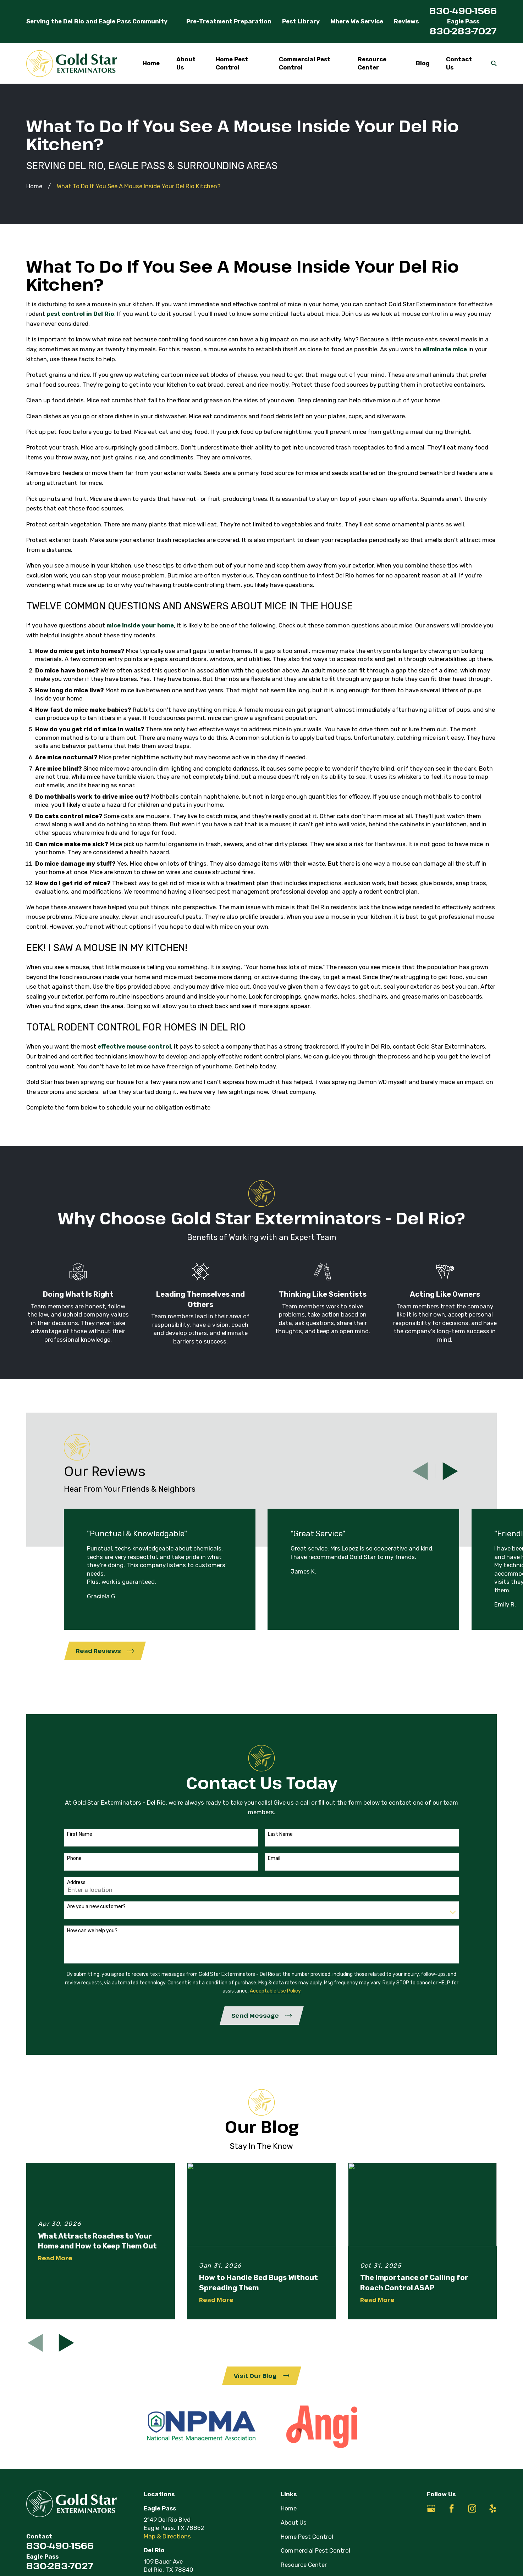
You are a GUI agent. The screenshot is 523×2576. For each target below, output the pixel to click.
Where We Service (356, 21)
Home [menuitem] (151, 63)
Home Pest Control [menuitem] (232, 63)
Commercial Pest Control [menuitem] (304, 63)
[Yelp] (493, 2508)
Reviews (406, 21)
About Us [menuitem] (186, 63)
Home (289, 2508)
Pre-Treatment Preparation (228, 21)
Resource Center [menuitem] (372, 63)
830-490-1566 (463, 10)
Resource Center (304, 2564)
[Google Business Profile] (431, 2508)
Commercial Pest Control (315, 2550)
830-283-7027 (463, 30)
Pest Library (301, 21)
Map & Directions (167, 2536)
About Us (294, 2522)
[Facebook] (451, 2508)
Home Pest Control (307, 2536)
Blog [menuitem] (423, 63)
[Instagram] (472, 2508)
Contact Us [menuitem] (459, 63)
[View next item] (450, 1471)
